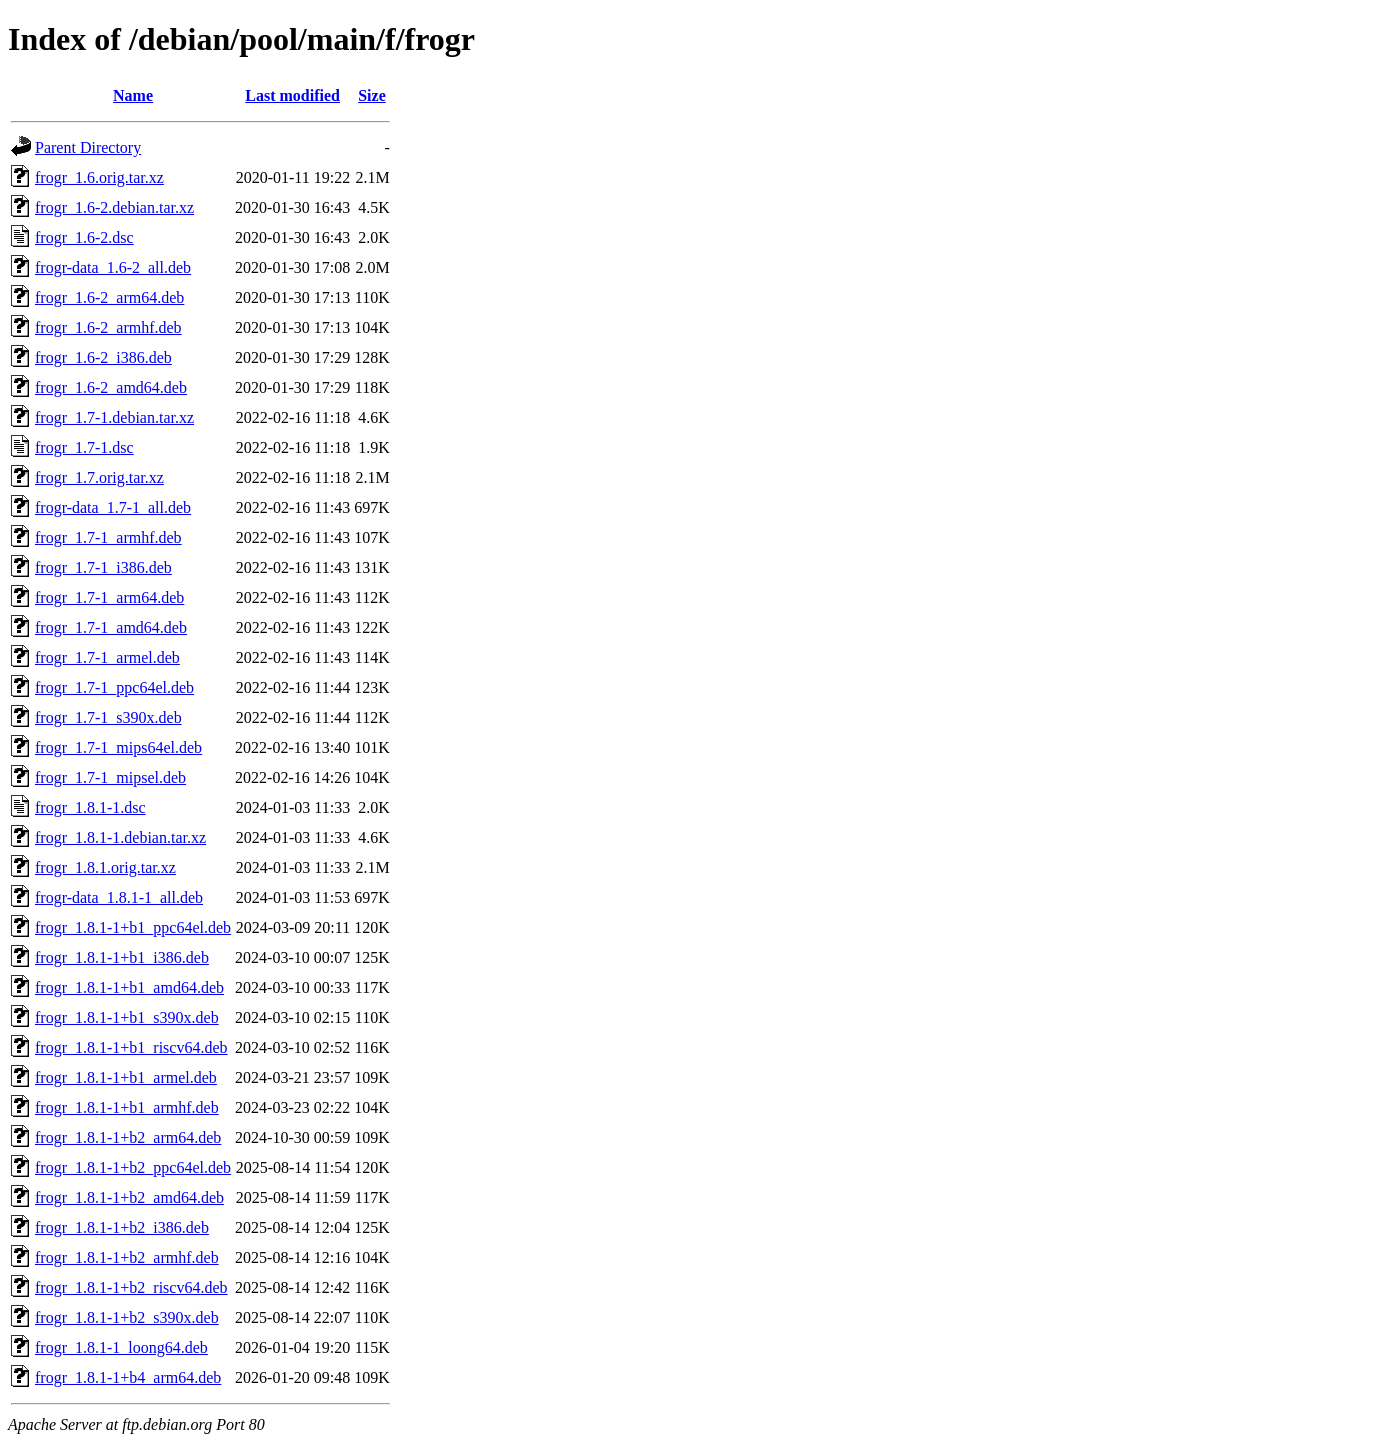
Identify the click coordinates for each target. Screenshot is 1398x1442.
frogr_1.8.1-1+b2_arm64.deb (128, 1137)
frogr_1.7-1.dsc (84, 447)
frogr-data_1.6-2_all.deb (113, 267)
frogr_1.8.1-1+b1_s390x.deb (127, 1017)
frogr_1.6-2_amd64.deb (111, 387)
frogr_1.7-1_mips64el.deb (118, 747)
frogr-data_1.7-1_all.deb (113, 507)
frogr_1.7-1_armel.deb (107, 657)
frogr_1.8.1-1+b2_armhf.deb (127, 1257)
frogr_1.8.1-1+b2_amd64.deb (129, 1197)
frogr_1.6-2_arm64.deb (109, 297)
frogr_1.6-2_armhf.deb (108, 327)
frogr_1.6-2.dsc (84, 237)
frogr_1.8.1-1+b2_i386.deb (122, 1227)
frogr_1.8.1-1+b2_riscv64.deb (131, 1287)
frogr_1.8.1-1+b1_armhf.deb (127, 1107)
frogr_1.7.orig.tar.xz (99, 477)
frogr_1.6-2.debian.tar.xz (114, 207)
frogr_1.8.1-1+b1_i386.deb (122, 957)
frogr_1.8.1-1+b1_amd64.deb (129, 987)
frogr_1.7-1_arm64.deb (109, 597)
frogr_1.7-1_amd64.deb (111, 627)
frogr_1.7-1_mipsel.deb (110, 777)
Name (133, 95)
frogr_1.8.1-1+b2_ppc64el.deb (133, 1167)
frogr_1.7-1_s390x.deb (108, 717)
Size (372, 95)
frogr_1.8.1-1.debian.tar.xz (120, 837)
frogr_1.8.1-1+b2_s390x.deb (127, 1317)
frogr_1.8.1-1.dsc (90, 807)
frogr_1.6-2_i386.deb (103, 357)
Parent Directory (88, 147)
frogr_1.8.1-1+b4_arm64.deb (128, 1377)
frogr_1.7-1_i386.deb (103, 567)
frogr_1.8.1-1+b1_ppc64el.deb (133, 927)
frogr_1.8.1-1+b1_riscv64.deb (131, 1047)
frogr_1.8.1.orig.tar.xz (105, 867)
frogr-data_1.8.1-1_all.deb (119, 897)
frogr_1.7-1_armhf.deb (108, 537)
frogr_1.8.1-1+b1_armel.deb (126, 1077)
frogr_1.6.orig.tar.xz (99, 177)
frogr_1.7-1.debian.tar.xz (114, 417)
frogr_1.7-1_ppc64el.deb (114, 687)
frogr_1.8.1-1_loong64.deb (121, 1347)
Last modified (292, 95)
